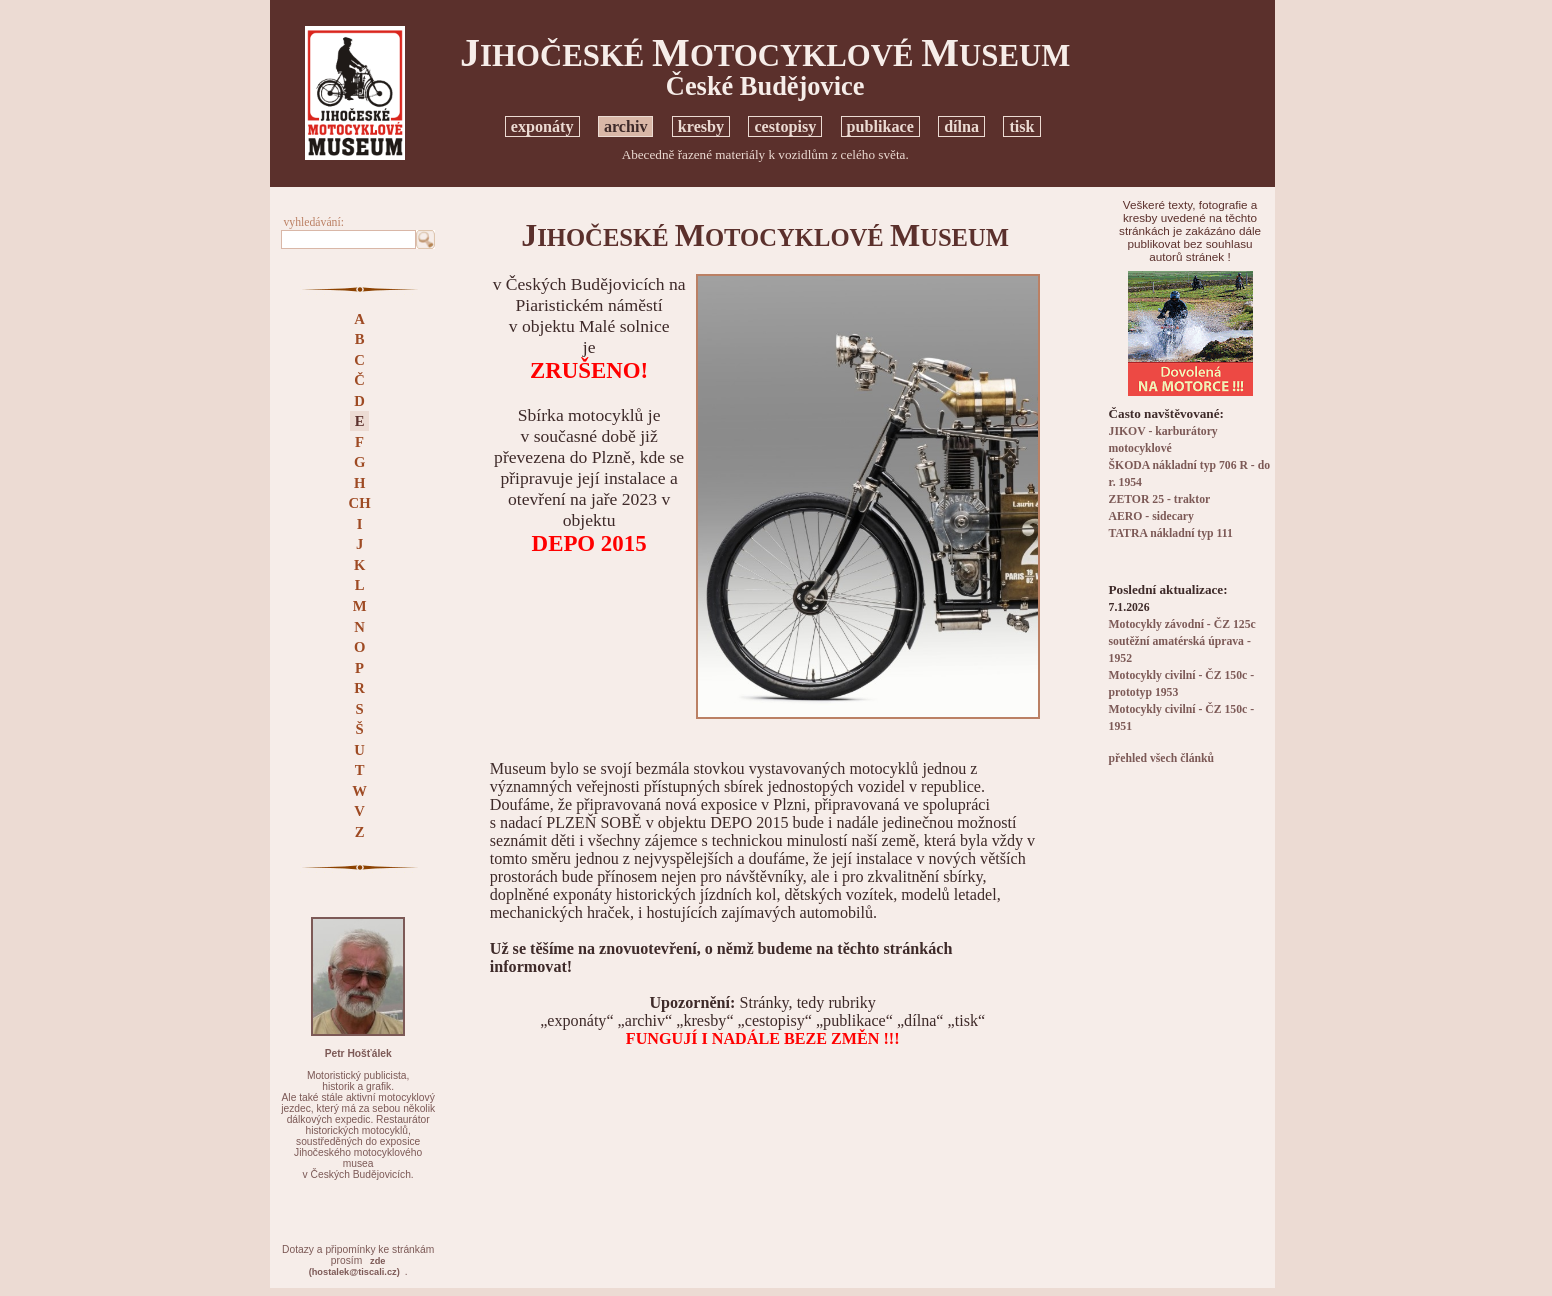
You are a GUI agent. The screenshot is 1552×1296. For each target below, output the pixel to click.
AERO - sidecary (1151, 516)
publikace (880, 126)
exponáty (542, 126)
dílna (961, 126)
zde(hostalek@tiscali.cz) (354, 1266)
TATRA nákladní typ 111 (1171, 533)
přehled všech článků (1161, 758)
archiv (626, 126)
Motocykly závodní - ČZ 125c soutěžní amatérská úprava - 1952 (1182, 641)
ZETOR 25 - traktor (1160, 499)
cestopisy (785, 126)
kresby (701, 126)
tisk (1021, 126)
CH (360, 503)
